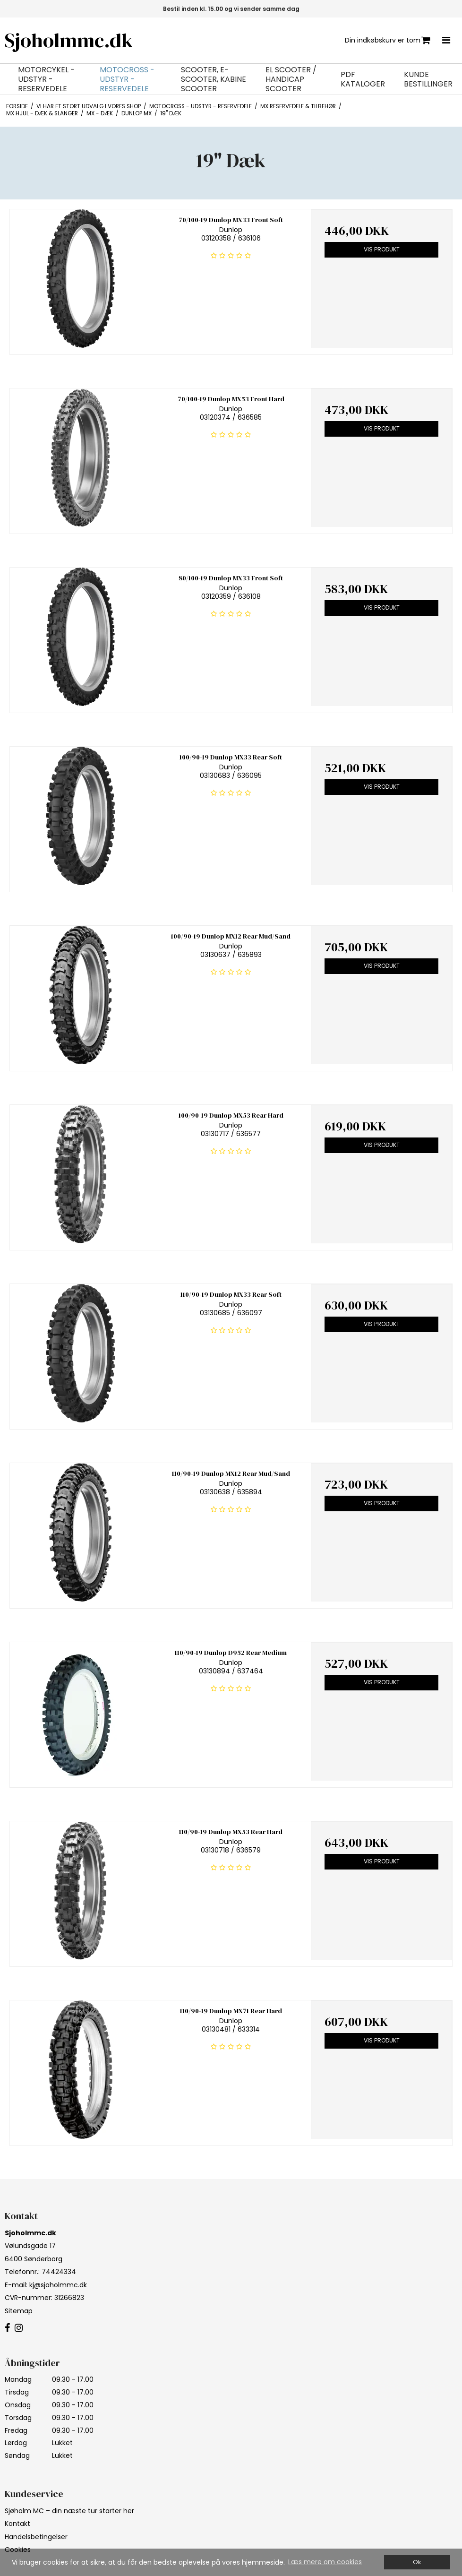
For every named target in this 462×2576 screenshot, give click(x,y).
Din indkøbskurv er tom (387, 40)
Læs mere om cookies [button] (325, 2562)
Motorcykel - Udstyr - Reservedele (46, 79)
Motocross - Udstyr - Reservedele (127, 79)
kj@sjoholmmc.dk (58, 2285)
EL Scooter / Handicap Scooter (291, 79)
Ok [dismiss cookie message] (417, 2562)
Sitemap (19, 2311)
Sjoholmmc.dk (69, 40)
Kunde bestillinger (428, 79)
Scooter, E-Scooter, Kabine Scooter (213, 79)
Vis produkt (382, 249)
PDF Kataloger (363, 79)
